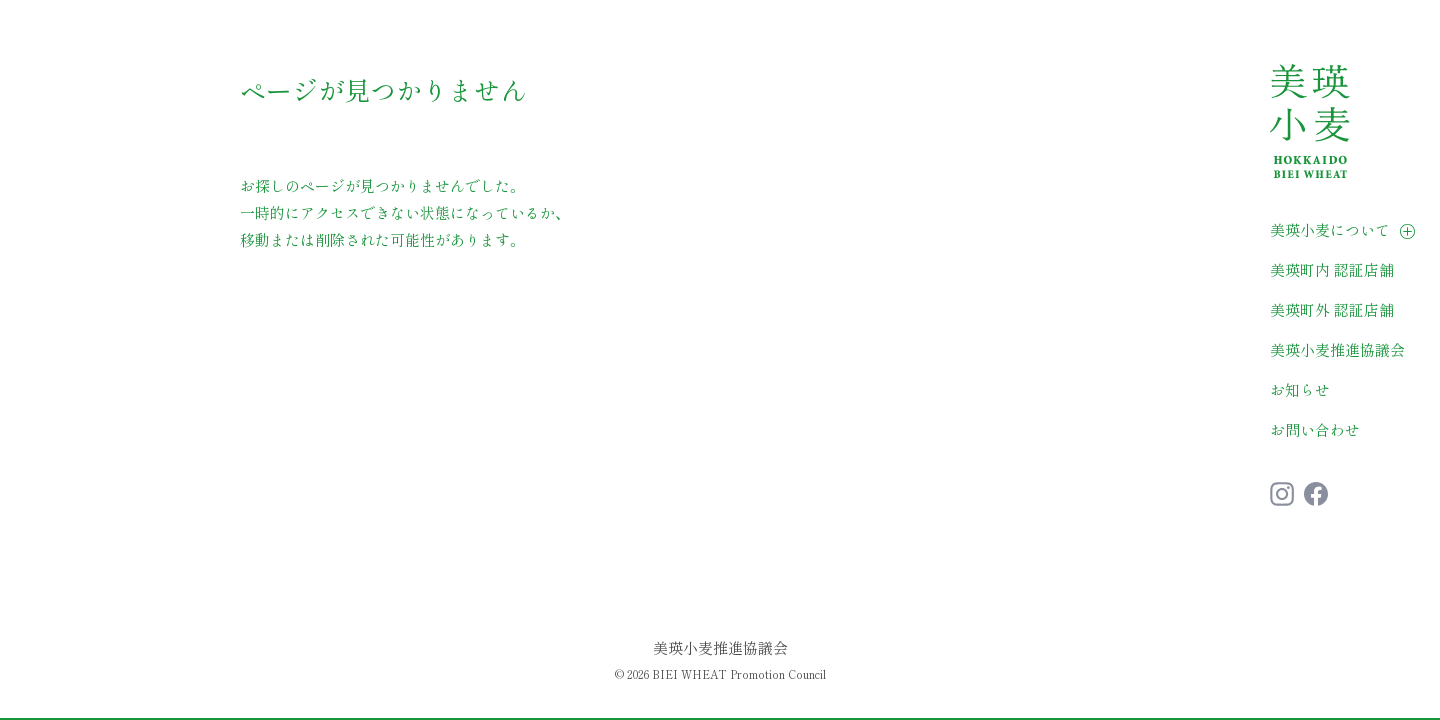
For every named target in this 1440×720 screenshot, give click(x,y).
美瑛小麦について (1330, 229)
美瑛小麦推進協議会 (1337, 349)
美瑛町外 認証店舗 (1332, 309)
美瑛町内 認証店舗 (1332, 269)
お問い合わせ (1315, 429)
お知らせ (1300, 389)
